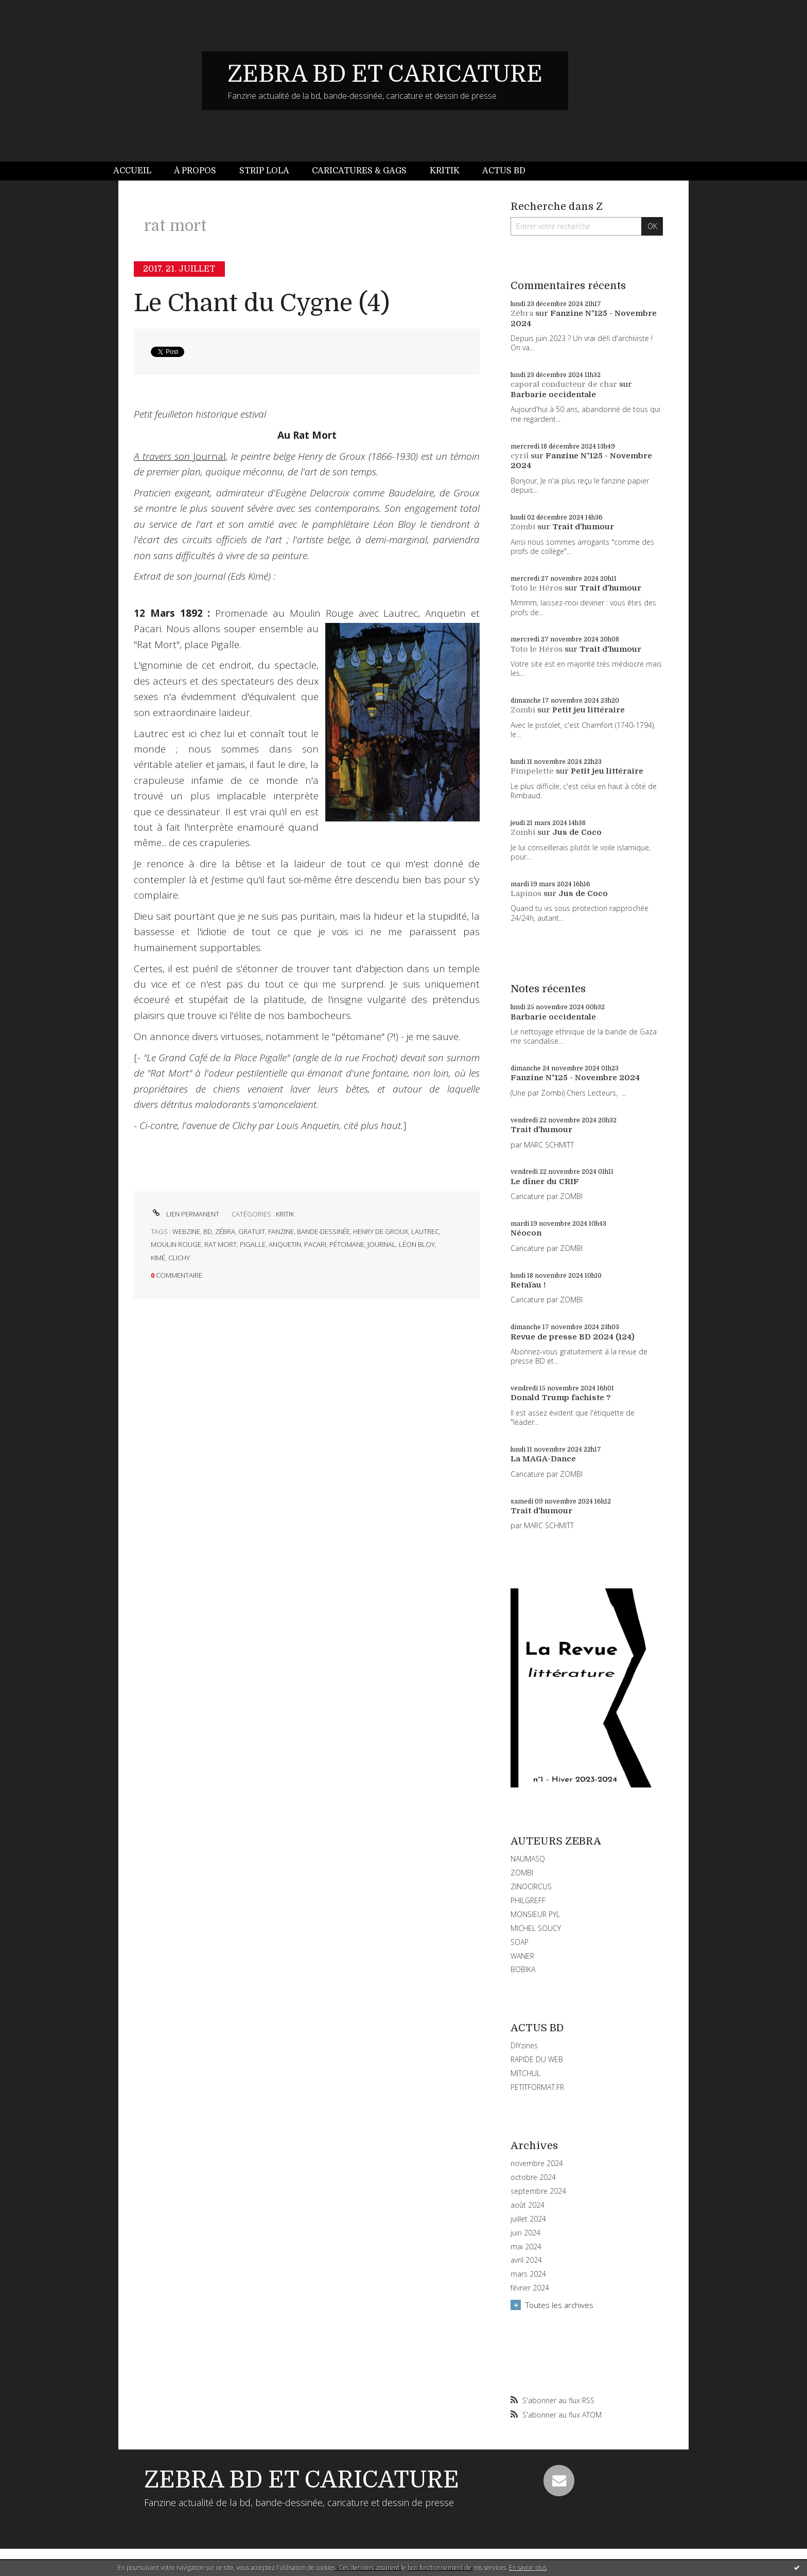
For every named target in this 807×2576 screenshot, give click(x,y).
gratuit (251, 1231)
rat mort (220, 1244)
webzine (186, 1231)
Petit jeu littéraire (588, 709)
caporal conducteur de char (564, 384)
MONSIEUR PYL (535, 1914)
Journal (180, 456)
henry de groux (380, 1231)
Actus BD (503, 170)
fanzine (281, 1231)
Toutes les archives (559, 2305)
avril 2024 (526, 2260)
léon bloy (417, 1244)
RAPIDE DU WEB (537, 2059)
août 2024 (528, 2205)
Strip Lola (264, 170)
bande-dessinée (323, 1231)
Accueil (132, 170)
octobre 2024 (533, 2177)
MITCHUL (525, 2073)
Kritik (445, 170)
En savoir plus (528, 2567)
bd (207, 1231)
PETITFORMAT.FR (537, 2087)
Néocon (526, 1233)
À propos (195, 170)
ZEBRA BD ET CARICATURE (384, 74)
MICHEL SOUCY (536, 1928)
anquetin (285, 1244)
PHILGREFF (528, 1900)
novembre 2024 (537, 2163)
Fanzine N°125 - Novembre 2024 (575, 1077)
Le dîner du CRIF (545, 1181)
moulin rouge (176, 1244)
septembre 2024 (538, 2191)
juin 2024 (525, 2233)
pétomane (346, 1244)
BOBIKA (523, 1969)
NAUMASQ (528, 1859)
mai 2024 (526, 2246)
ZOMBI (522, 1872)
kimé (158, 1257)
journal (381, 1244)
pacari (315, 1244)
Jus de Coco (577, 832)
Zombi (523, 526)
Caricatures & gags (359, 170)
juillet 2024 (528, 2219)
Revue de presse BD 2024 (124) (573, 1336)
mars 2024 (528, 2274)
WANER (522, 1956)
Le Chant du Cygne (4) (262, 303)
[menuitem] (138, 171)
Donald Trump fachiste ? (561, 1397)
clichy (179, 1257)
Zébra (522, 313)
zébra (225, 1231)
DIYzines (524, 2045)
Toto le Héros (537, 588)
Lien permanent (185, 1214)
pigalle (253, 1244)
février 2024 (530, 2288)
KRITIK (285, 1214)
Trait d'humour (583, 526)
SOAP (520, 1942)
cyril (520, 455)
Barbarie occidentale (553, 394)
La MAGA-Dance (543, 1458)
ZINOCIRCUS (531, 1886)
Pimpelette (532, 771)
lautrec (425, 1231)
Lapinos (526, 893)
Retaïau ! (528, 1285)
